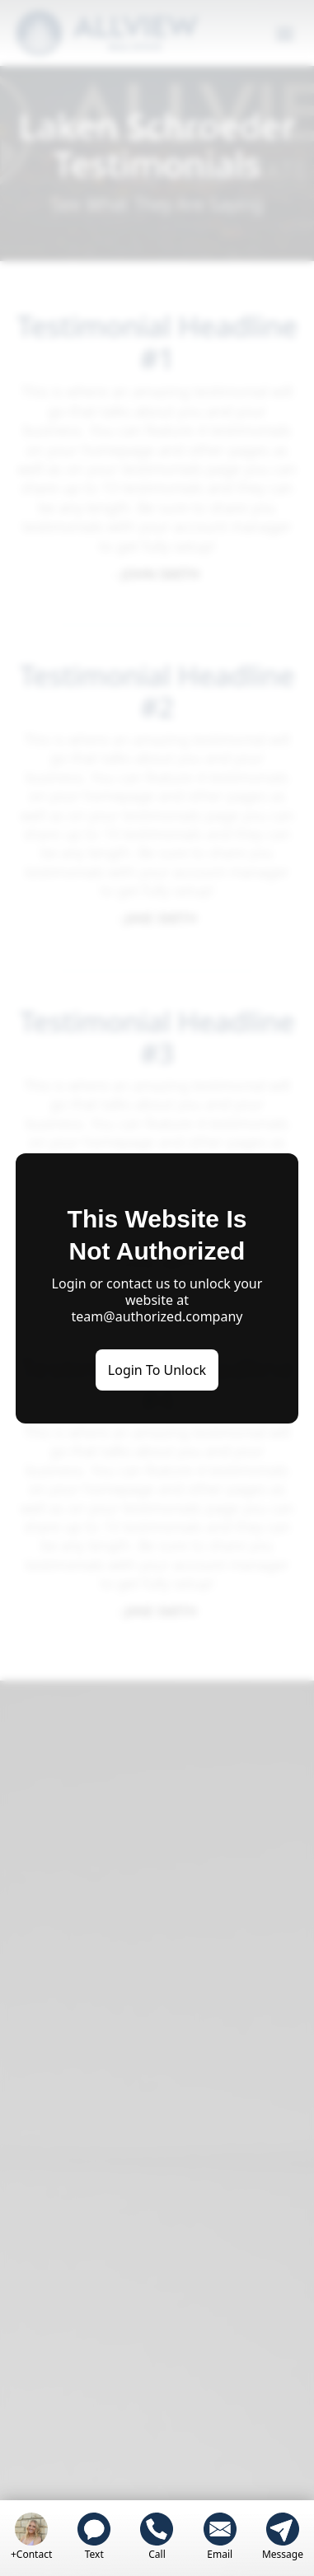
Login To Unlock (157, 1370)
